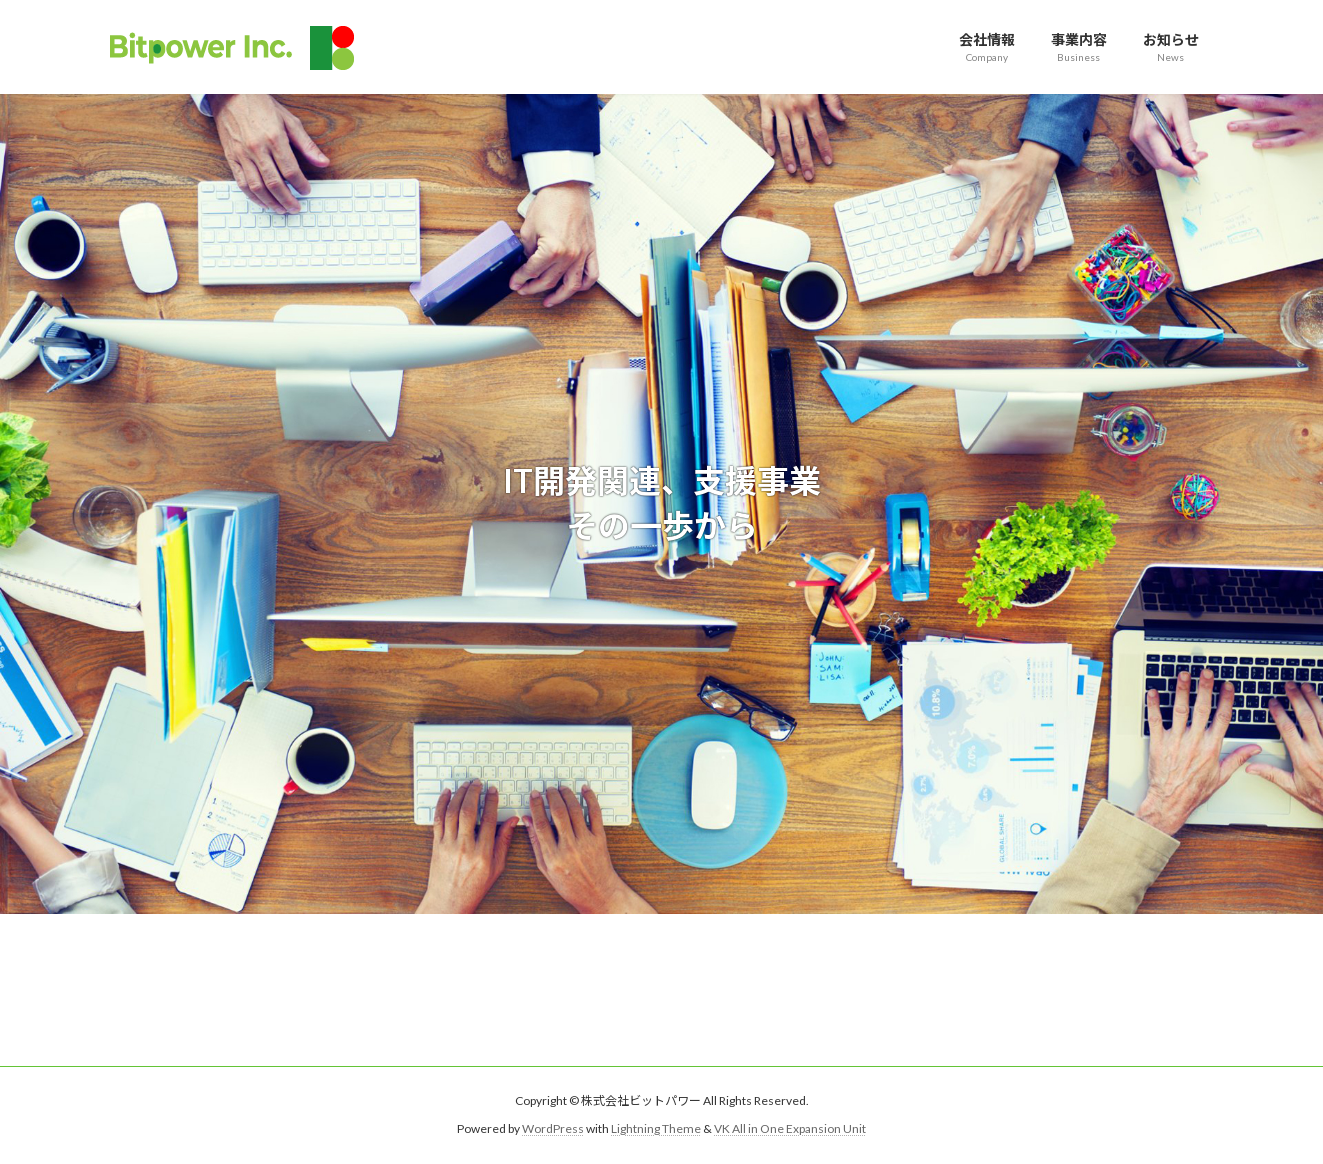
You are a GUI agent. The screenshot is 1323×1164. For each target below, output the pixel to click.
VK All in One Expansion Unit (790, 1128)
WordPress (553, 1128)
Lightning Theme (656, 1128)
